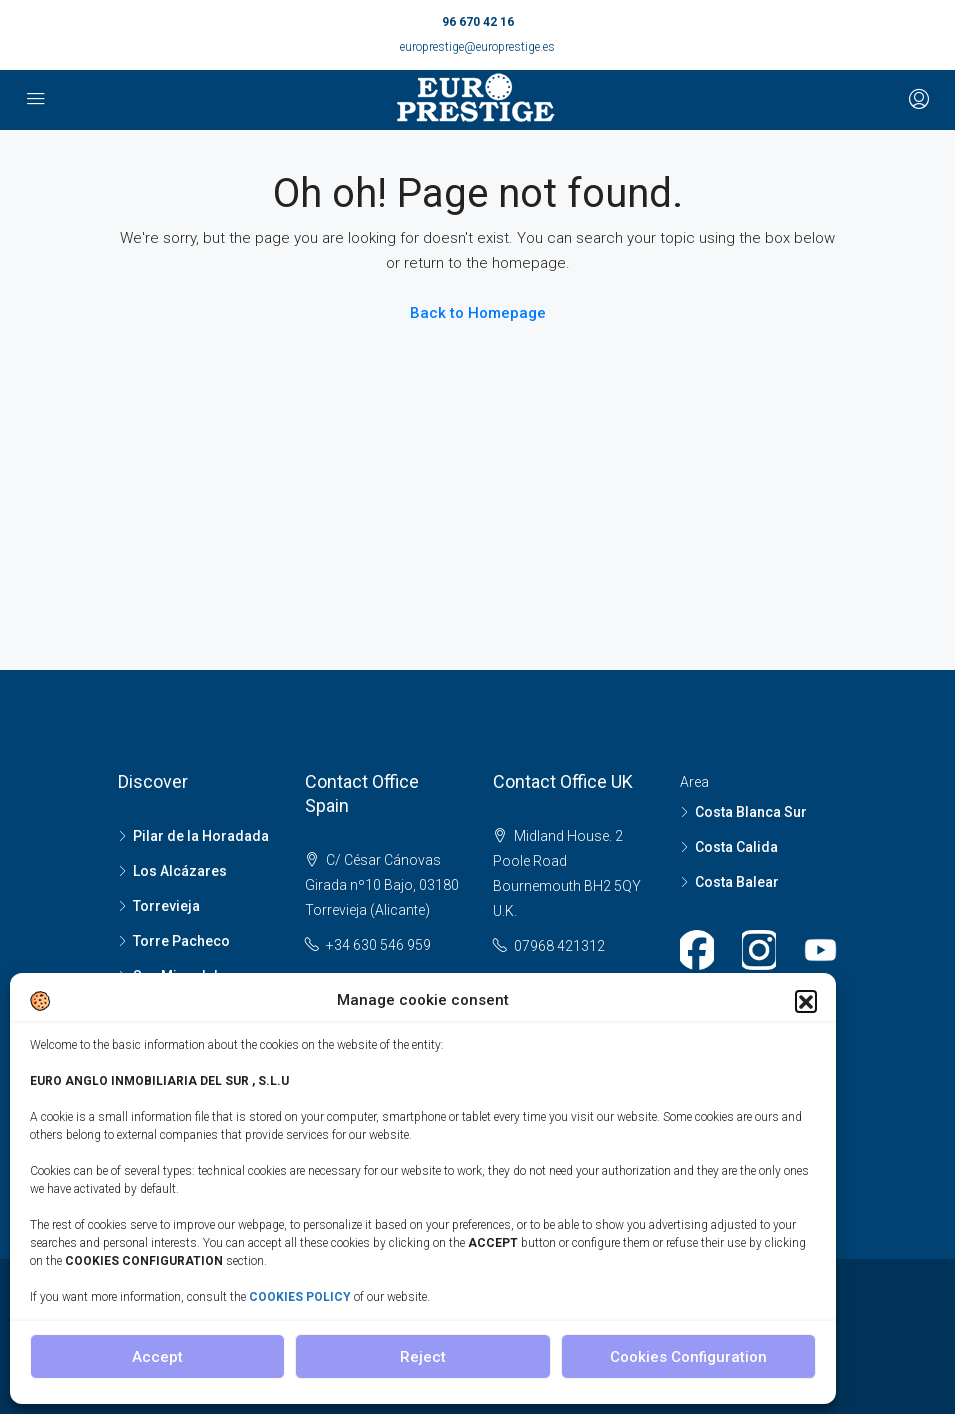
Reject (423, 1357)
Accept (157, 1357)
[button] (806, 1001)
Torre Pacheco (181, 941)
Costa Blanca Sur (751, 812)
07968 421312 (559, 946)
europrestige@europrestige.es (477, 47)
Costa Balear (737, 882)
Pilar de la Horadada (201, 836)
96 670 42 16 (478, 22)
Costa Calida (736, 847)
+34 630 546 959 (378, 945)
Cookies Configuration (688, 1357)
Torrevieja (166, 906)
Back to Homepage (478, 313)
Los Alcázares (180, 871)
